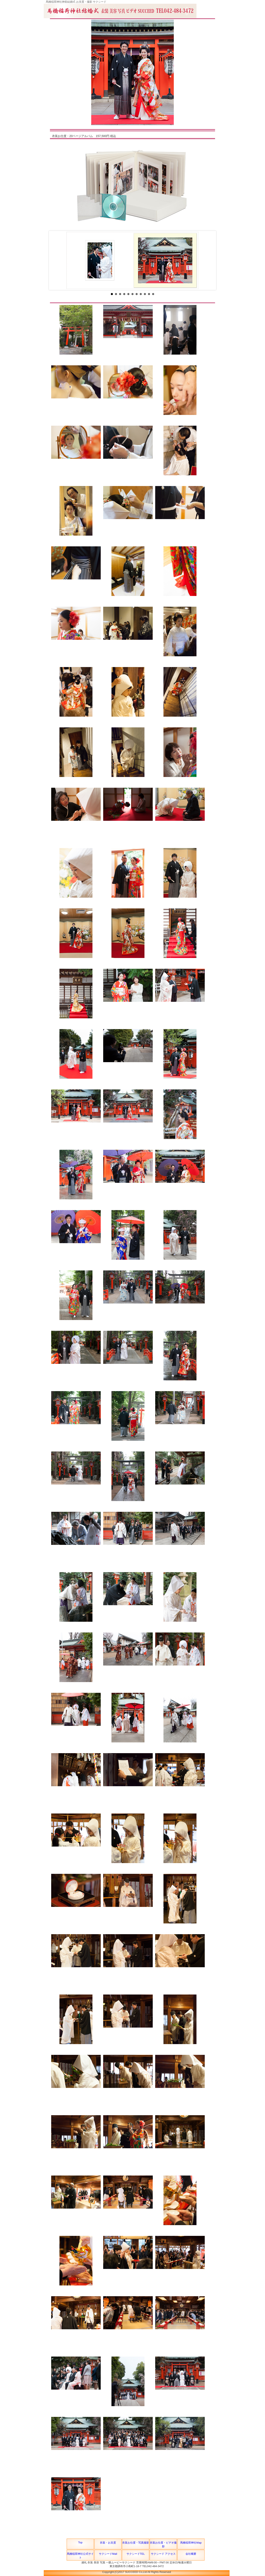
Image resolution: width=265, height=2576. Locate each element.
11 (153, 294)
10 (149, 294)
